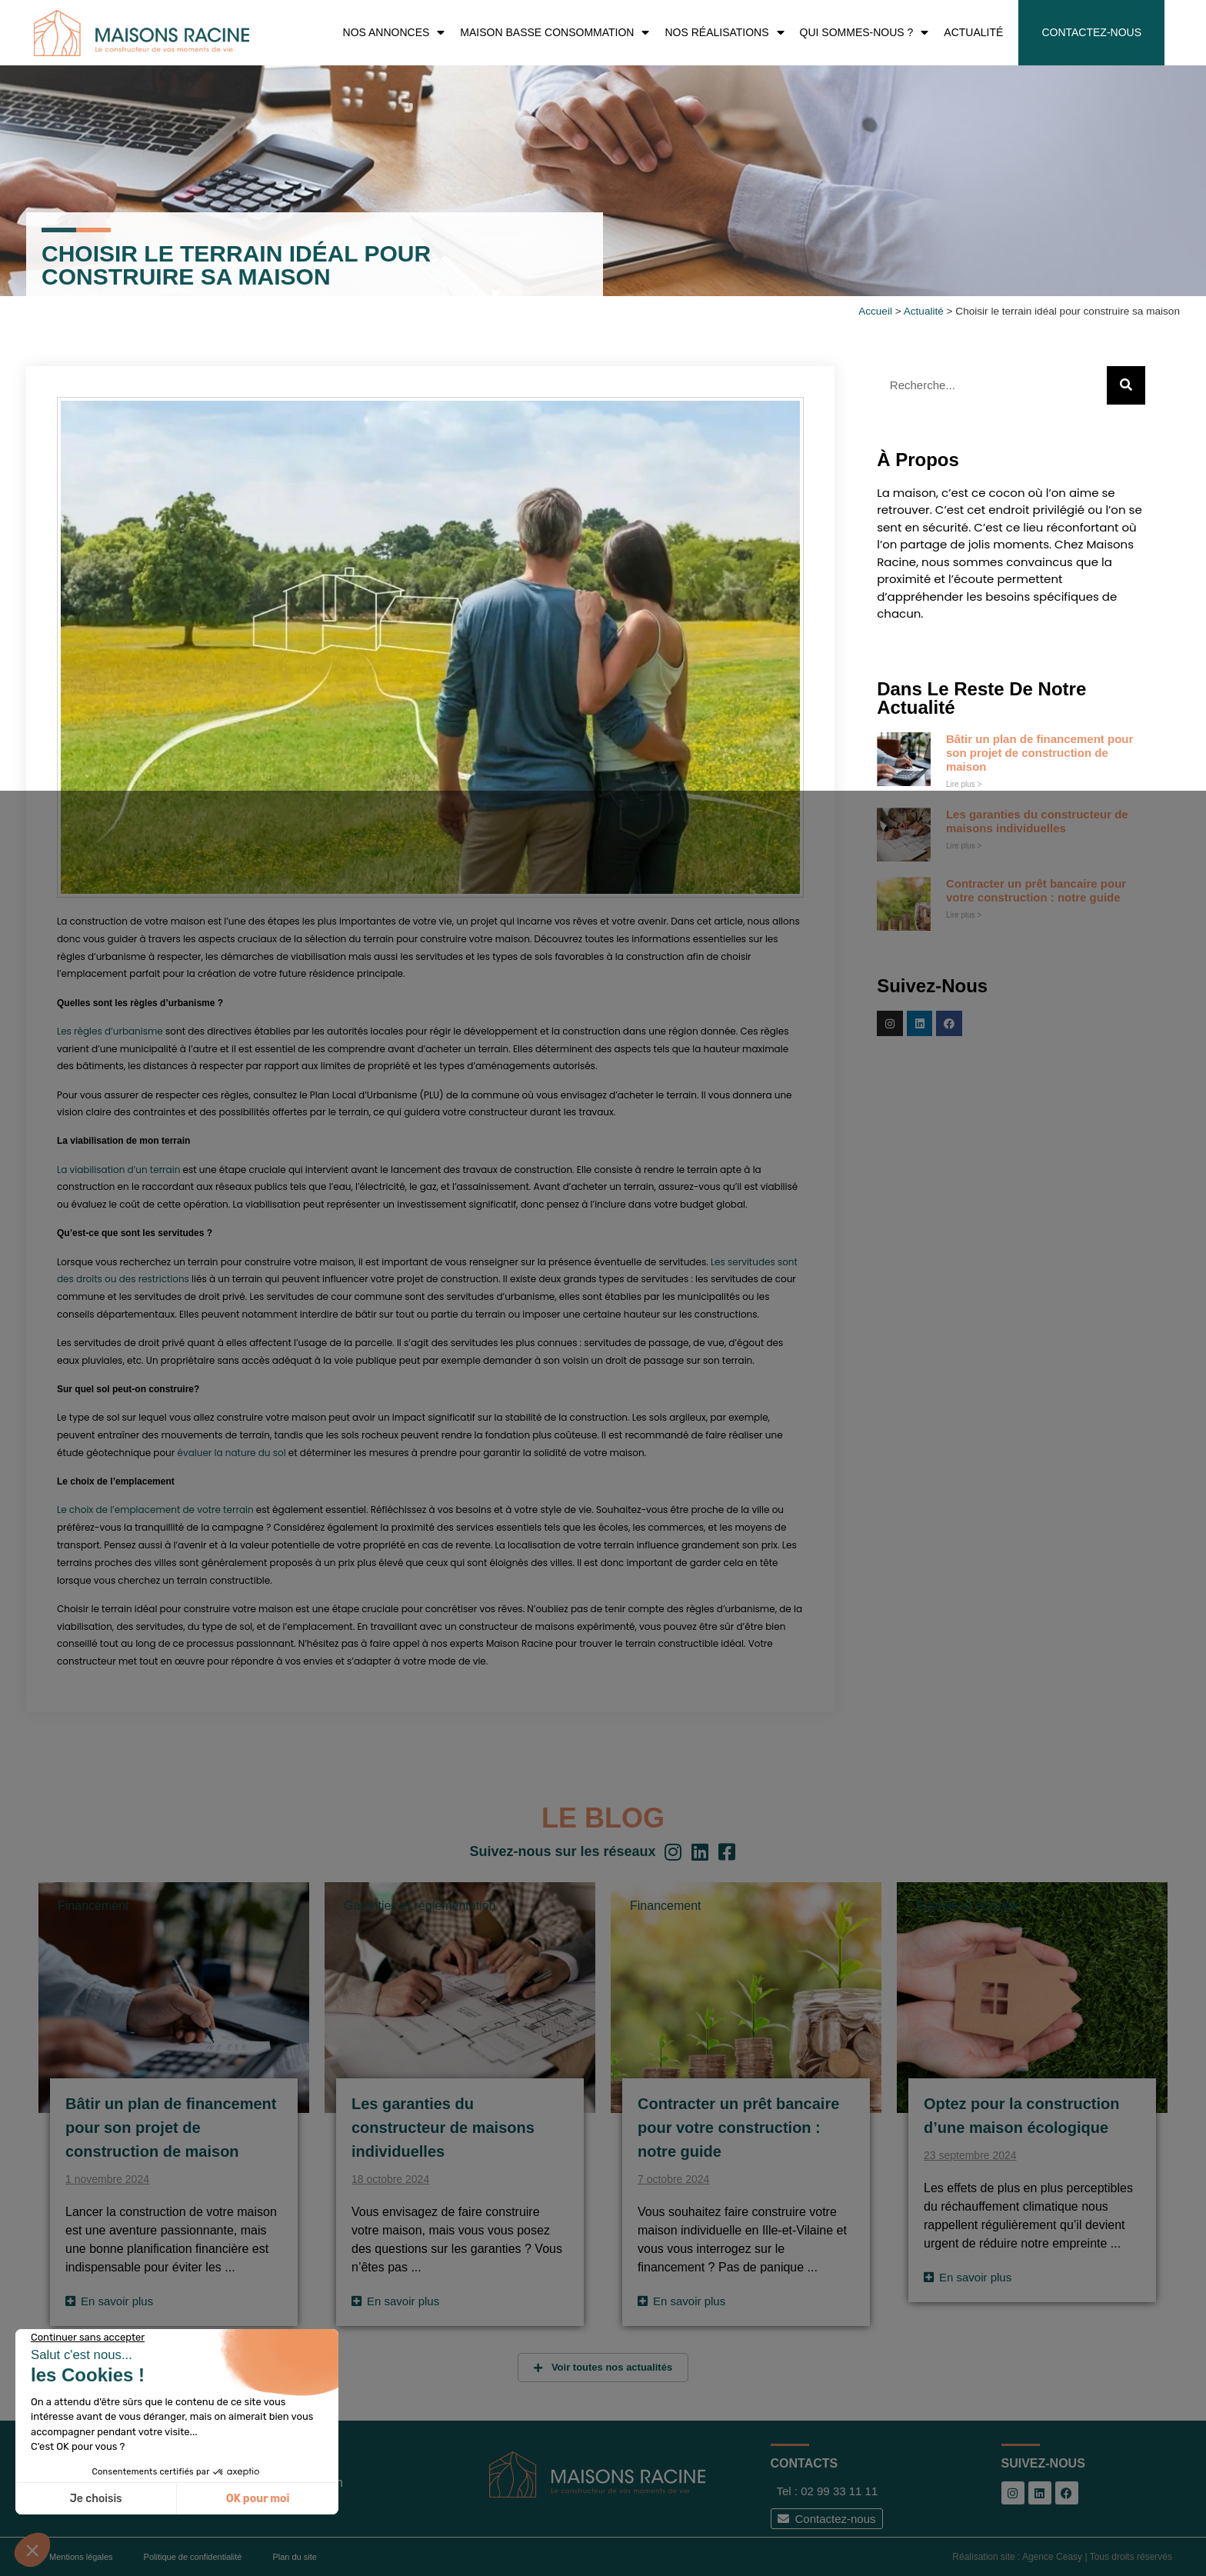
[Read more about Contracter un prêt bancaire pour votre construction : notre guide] (681, 2301)
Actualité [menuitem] (973, 32)
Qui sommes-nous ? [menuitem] (864, 32)
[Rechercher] (1126, 385)
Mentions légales (81, 2556)
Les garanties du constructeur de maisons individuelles (1037, 821)
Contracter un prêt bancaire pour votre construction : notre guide (1036, 890)
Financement (93, 1905)
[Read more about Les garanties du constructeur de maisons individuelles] (395, 2301)
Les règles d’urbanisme (110, 1031)
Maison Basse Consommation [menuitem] (554, 32)
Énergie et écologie (968, 1905)
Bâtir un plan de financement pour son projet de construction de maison (1039, 752)
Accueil (875, 311)
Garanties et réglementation (419, 1905)
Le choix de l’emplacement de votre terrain (156, 1509)
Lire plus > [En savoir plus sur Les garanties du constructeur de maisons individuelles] (963, 845)
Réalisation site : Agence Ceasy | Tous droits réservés (1062, 2556)
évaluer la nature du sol (232, 1452)
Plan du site (294, 2556)
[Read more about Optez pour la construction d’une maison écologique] (967, 2277)
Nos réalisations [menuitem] (724, 32)
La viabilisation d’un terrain (118, 1169)
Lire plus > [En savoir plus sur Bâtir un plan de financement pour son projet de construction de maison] (963, 784)
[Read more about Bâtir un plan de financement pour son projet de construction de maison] (109, 2301)
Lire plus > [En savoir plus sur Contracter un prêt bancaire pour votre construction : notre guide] (963, 915)
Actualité (924, 311)
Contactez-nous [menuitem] (1091, 32)
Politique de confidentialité (193, 2556)
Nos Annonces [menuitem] (394, 32)
